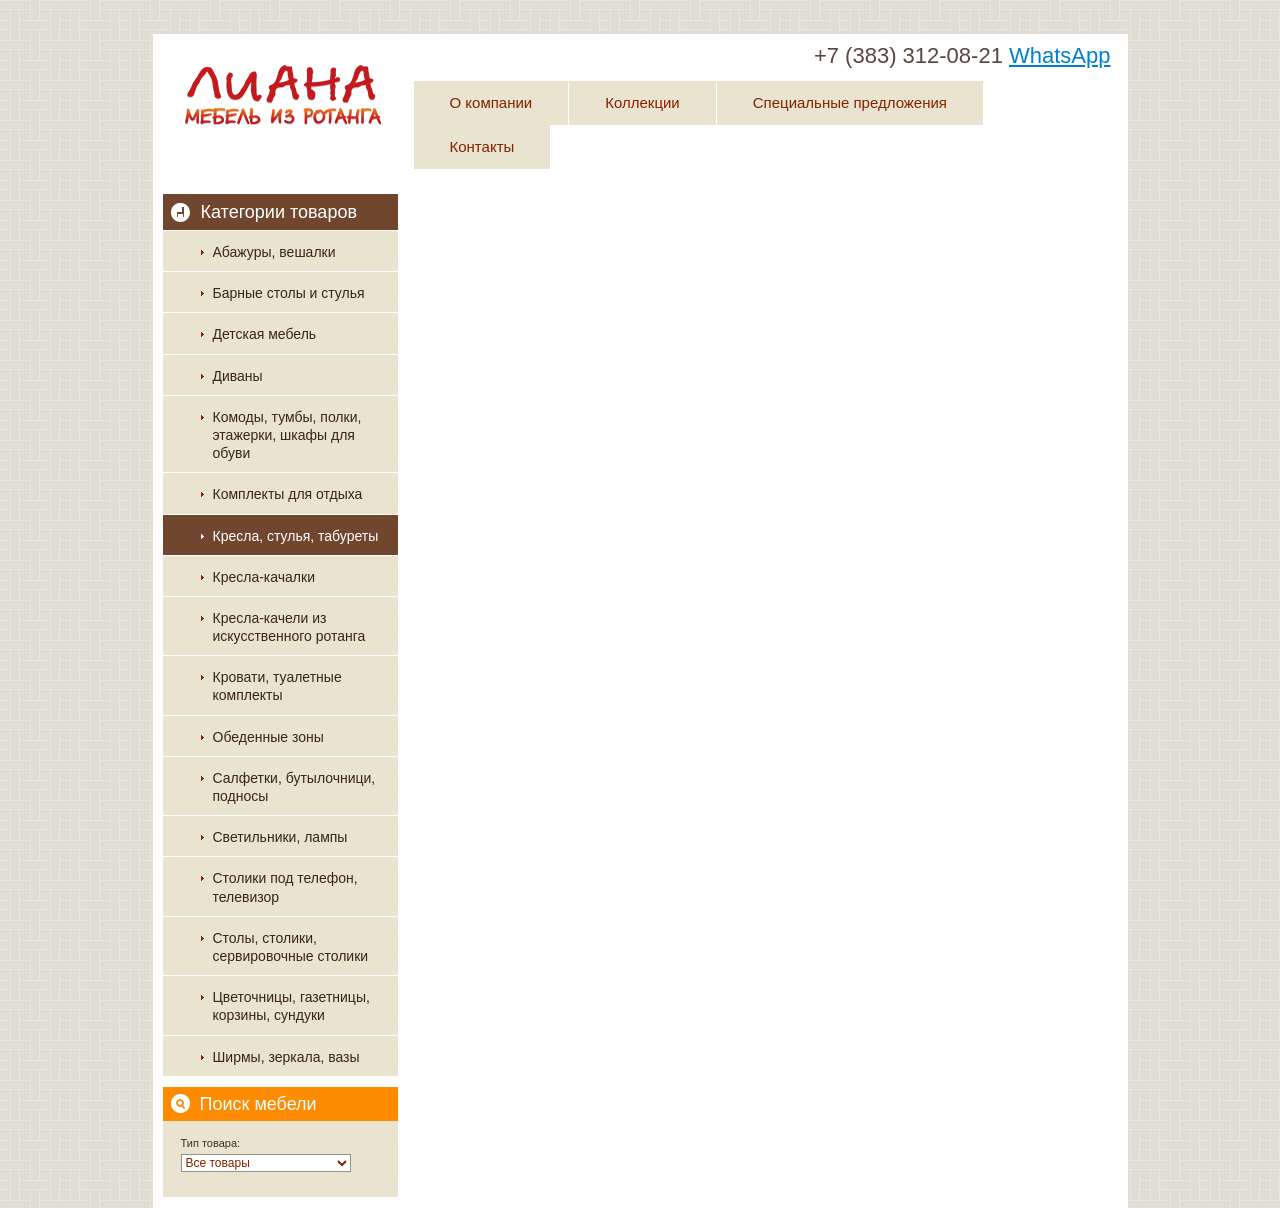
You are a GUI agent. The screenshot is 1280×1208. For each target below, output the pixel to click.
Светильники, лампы (280, 837)
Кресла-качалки (264, 577)
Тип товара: (211, 1143)
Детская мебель (265, 334)
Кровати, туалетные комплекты (277, 686)
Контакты (482, 146)
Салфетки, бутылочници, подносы (294, 787)
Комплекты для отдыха (288, 494)
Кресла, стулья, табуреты (296, 536)
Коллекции (642, 102)
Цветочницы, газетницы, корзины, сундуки (291, 1006)
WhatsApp (1060, 55)
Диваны (238, 376)
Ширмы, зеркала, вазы (286, 1057)
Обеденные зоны (268, 737)
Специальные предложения (850, 102)
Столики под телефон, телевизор (285, 887)
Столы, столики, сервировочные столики (291, 947)
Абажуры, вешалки (274, 252)
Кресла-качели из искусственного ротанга (289, 627)
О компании (491, 102)
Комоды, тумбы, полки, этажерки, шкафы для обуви (287, 435)
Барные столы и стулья (289, 293)
